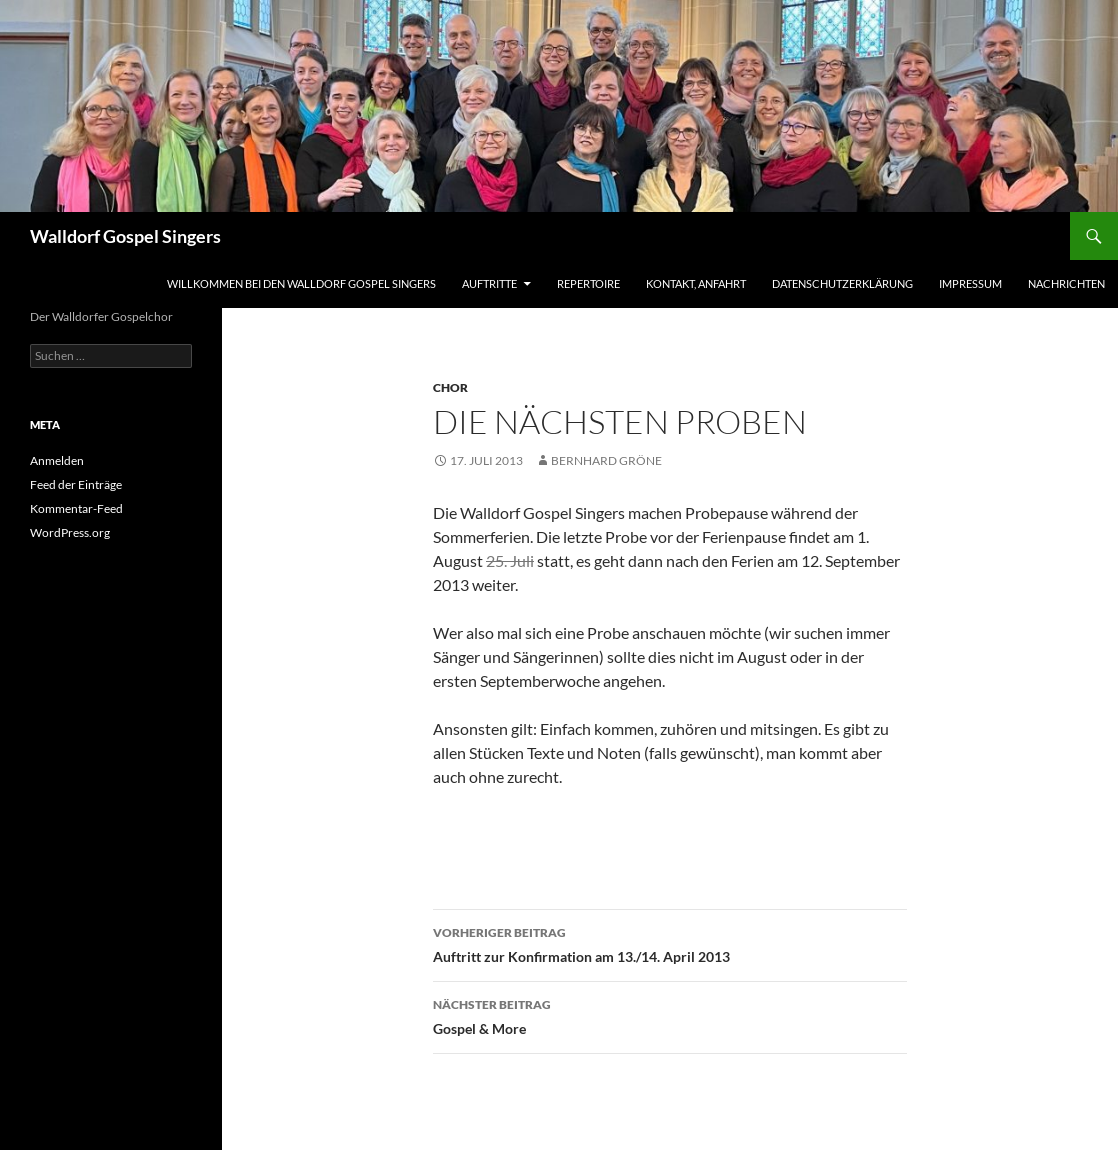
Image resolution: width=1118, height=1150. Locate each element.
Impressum (970, 283)
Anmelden (57, 460)
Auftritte (489, 283)
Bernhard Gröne (606, 460)
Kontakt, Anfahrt (696, 283)
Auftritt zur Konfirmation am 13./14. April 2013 (670, 943)
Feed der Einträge (76, 484)
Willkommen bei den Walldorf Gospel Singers (301, 283)
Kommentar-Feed (76, 508)
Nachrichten (1066, 283)
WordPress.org (70, 532)
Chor (450, 387)
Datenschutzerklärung (842, 283)
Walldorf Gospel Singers (125, 236)
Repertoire (588, 283)
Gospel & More (670, 1015)
